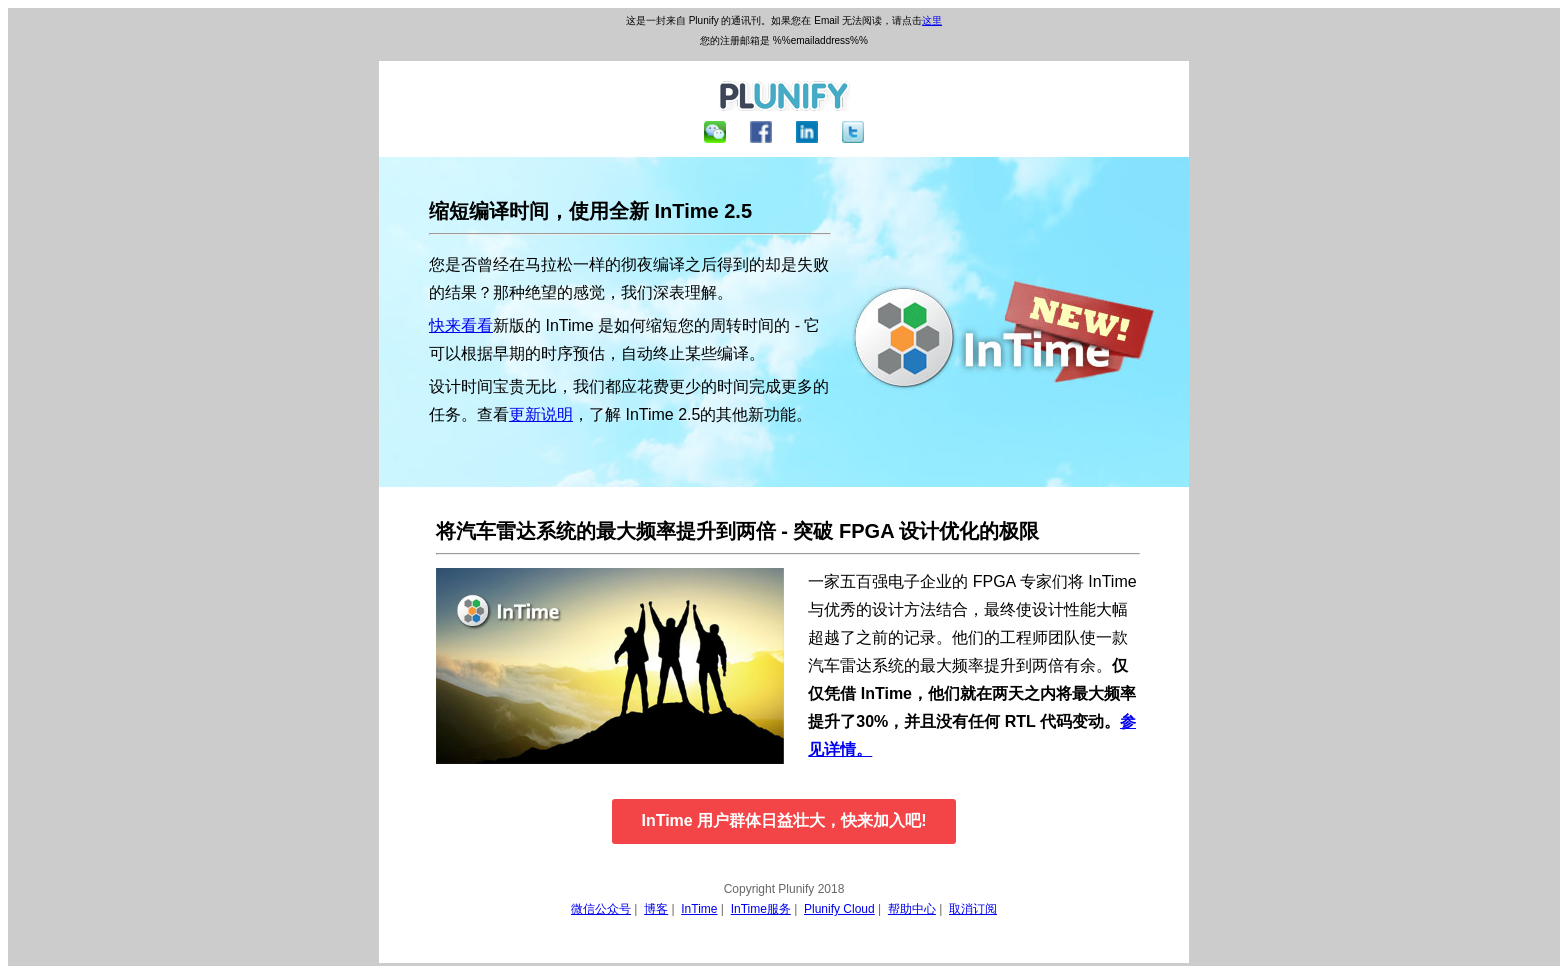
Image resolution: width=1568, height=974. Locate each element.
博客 (656, 909)
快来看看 (461, 325)
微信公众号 (601, 909)
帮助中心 (912, 909)
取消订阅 (973, 909)
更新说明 (541, 414)
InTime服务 (761, 909)
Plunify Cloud (839, 909)
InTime (699, 909)
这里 (932, 20)
